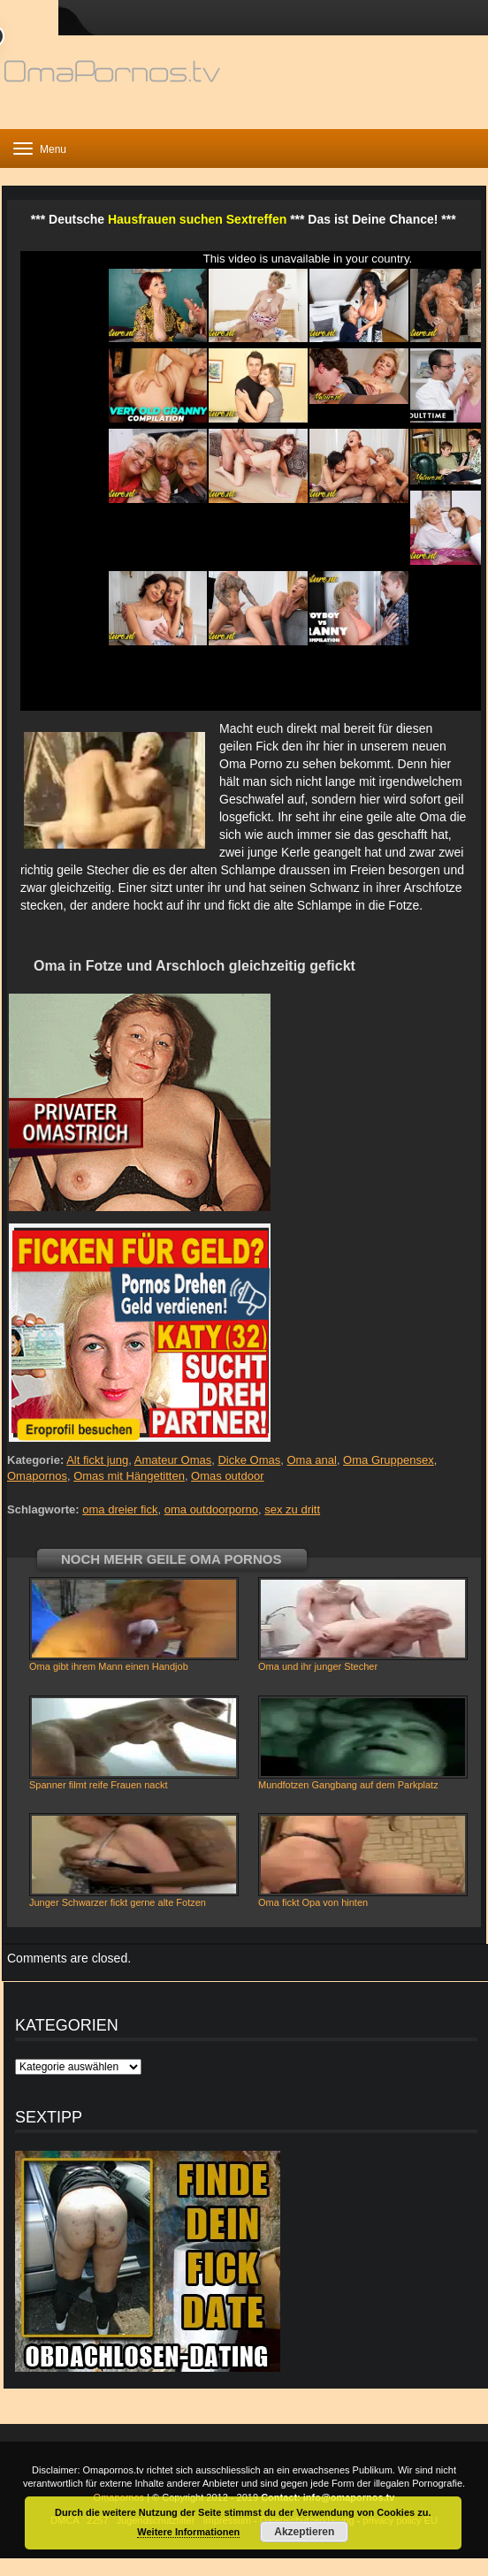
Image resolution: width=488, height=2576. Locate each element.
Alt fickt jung (97, 1460)
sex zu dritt (292, 1509)
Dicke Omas (248, 1460)
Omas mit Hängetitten (129, 1475)
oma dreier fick (119, 1509)
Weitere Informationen (188, 2531)
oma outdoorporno (211, 1509)
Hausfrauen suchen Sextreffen (197, 219)
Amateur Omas (172, 1460)
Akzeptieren (304, 2532)
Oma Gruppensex (388, 1460)
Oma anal (312, 1460)
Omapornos (37, 1475)
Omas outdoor (227, 1475)
